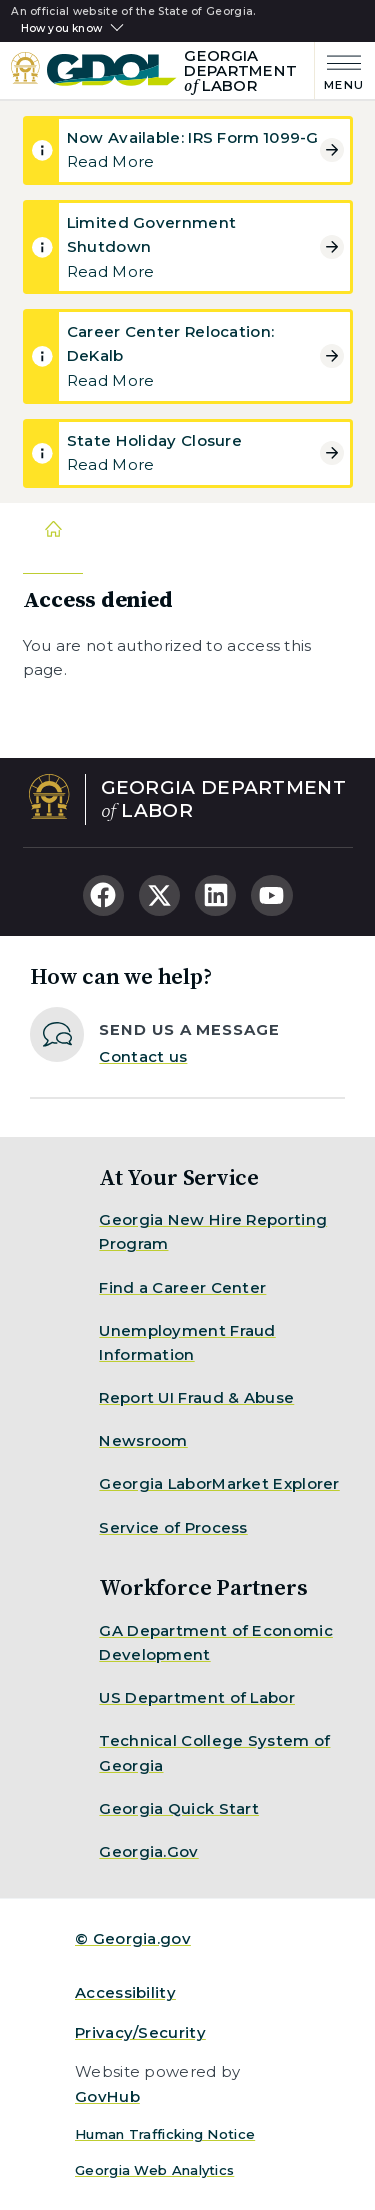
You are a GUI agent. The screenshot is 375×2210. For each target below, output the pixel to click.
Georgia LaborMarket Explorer (219, 1483)
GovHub (107, 2096)
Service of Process (173, 1527)
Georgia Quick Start (179, 1808)
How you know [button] (61, 29)
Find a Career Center (182, 1287)
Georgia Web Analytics (154, 2170)
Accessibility (125, 1992)
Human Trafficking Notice (165, 2134)
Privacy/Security (140, 2032)
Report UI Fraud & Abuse (196, 1397)
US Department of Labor (197, 1697)
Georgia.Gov (148, 1851)
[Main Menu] (339, 70)
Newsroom (143, 1440)
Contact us (143, 1056)
